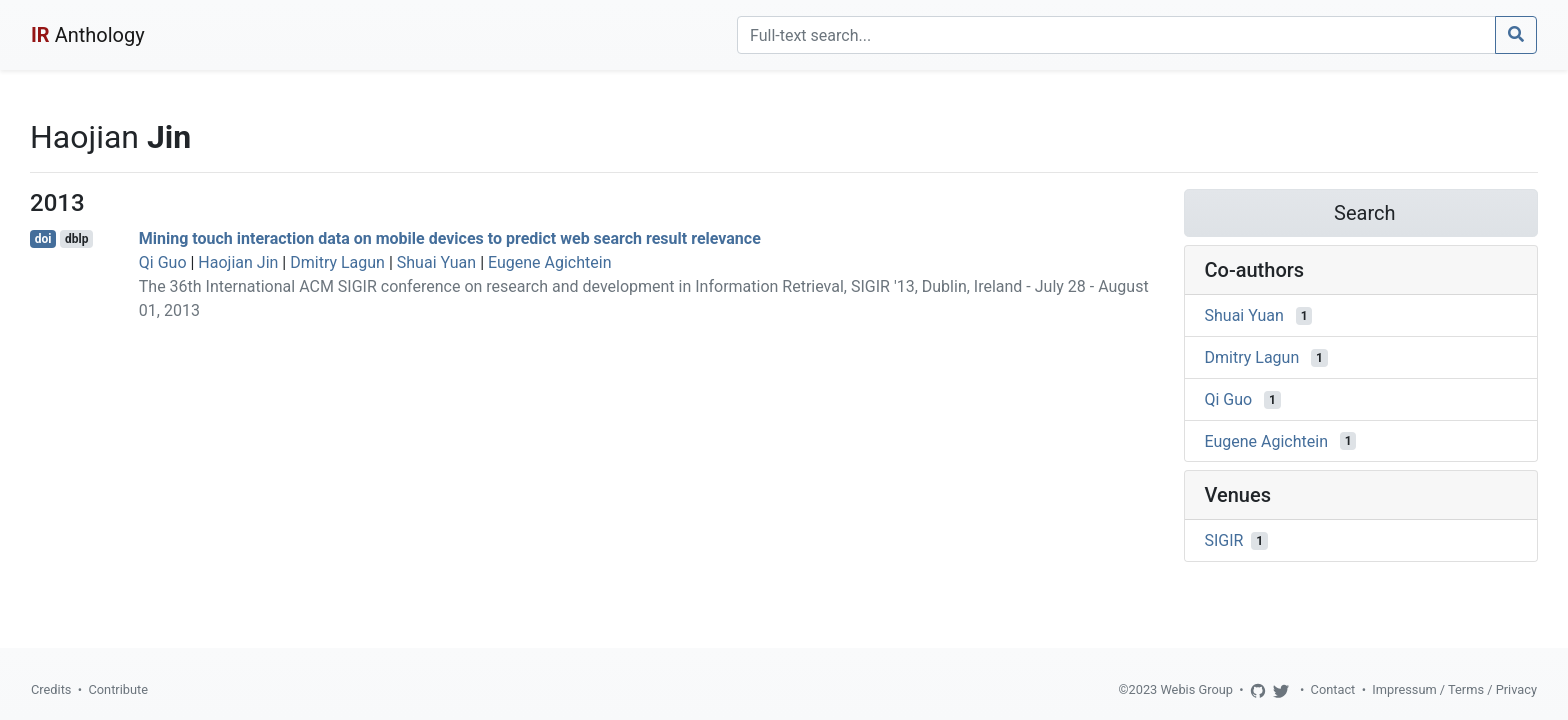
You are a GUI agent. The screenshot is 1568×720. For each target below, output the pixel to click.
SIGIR (1224, 540)
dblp (76, 239)
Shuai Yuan (436, 262)
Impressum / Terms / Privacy (1454, 689)
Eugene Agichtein (549, 262)
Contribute (118, 689)
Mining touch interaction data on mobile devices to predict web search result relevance (450, 238)
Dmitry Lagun (337, 262)
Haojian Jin (238, 262)
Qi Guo (163, 262)
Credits (51, 689)
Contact (1333, 689)
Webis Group (1196, 689)
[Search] (1116, 35)
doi (43, 239)
